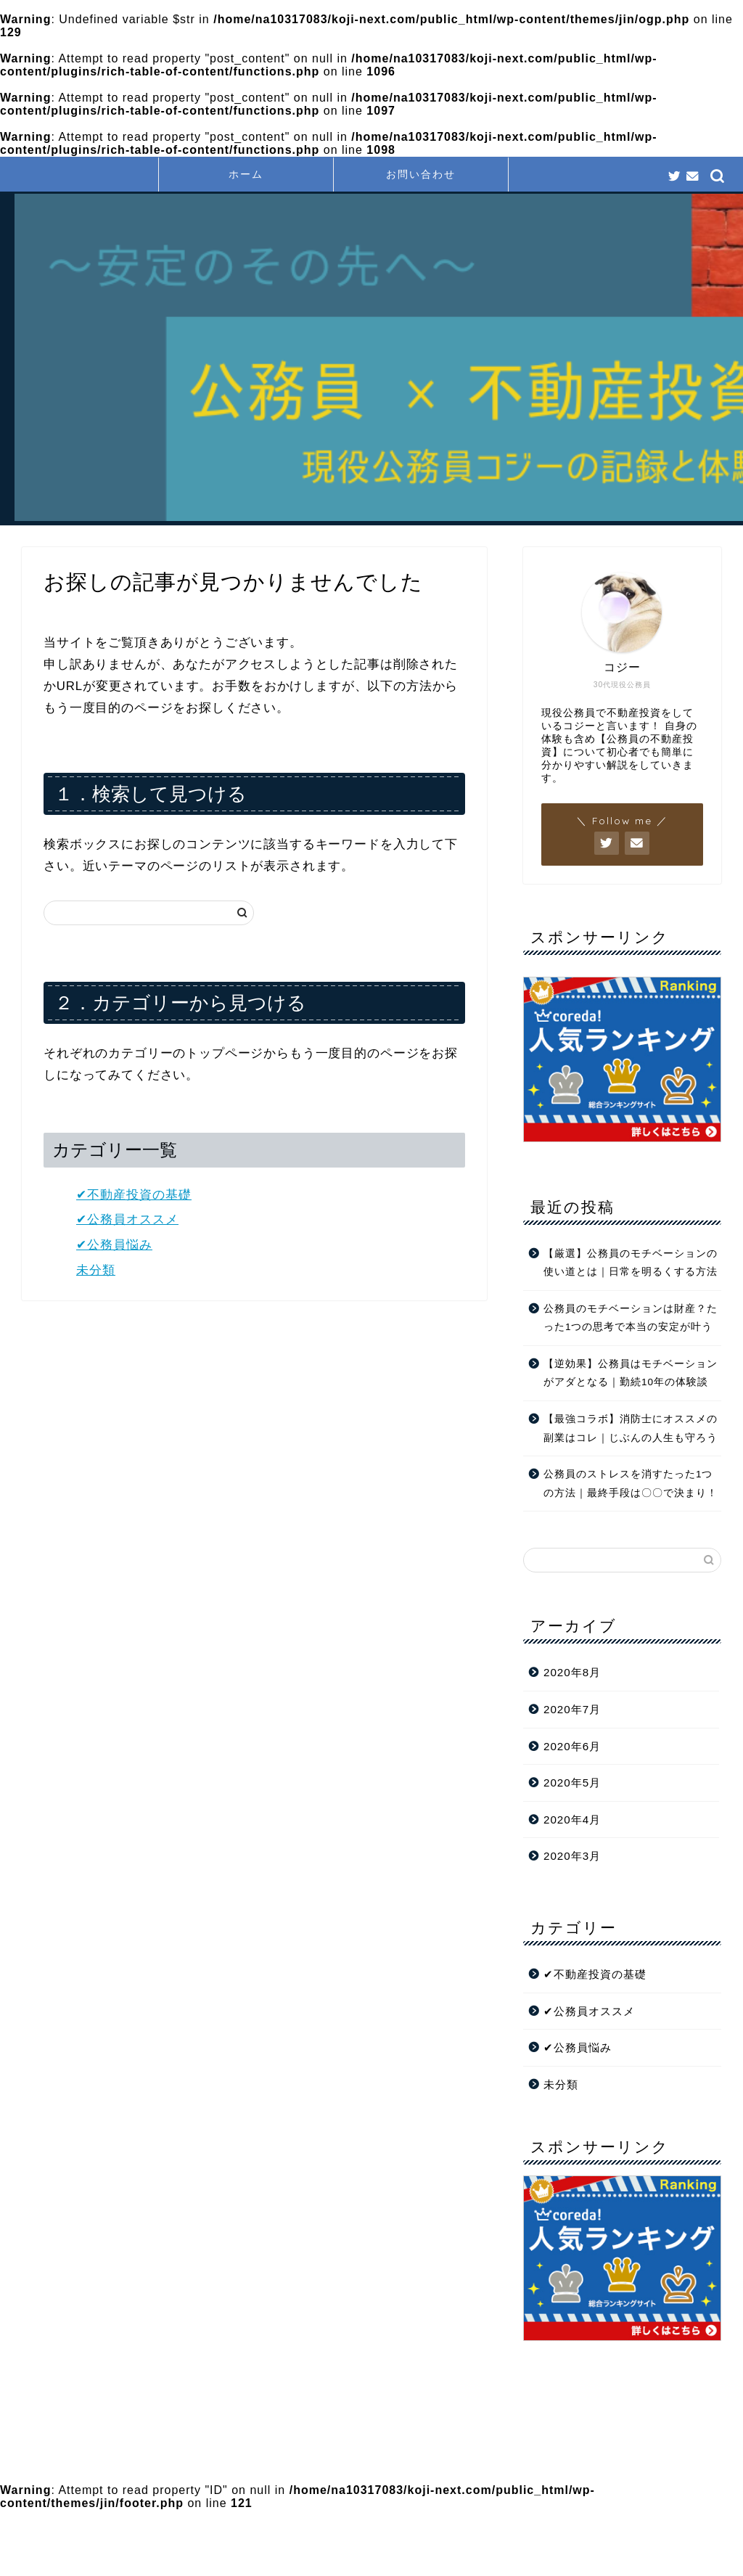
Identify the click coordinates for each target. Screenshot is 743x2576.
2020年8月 (572, 1672)
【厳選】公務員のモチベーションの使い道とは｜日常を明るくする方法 (630, 1263)
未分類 (95, 1270)
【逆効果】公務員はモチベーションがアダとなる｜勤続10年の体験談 (630, 1373)
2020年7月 (572, 1709)
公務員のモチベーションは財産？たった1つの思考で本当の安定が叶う (630, 1318)
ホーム (246, 174)
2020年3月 (572, 1856)
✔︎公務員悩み (114, 1245)
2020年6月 (572, 1746)
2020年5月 (572, 1782)
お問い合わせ (421, 174)
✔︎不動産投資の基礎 (134, 1195)
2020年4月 (572, 1819)
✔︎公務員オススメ (127, 1219)
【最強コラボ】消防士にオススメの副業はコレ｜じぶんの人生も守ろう (630, 1428)
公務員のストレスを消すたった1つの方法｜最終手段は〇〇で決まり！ (630, 1483)
